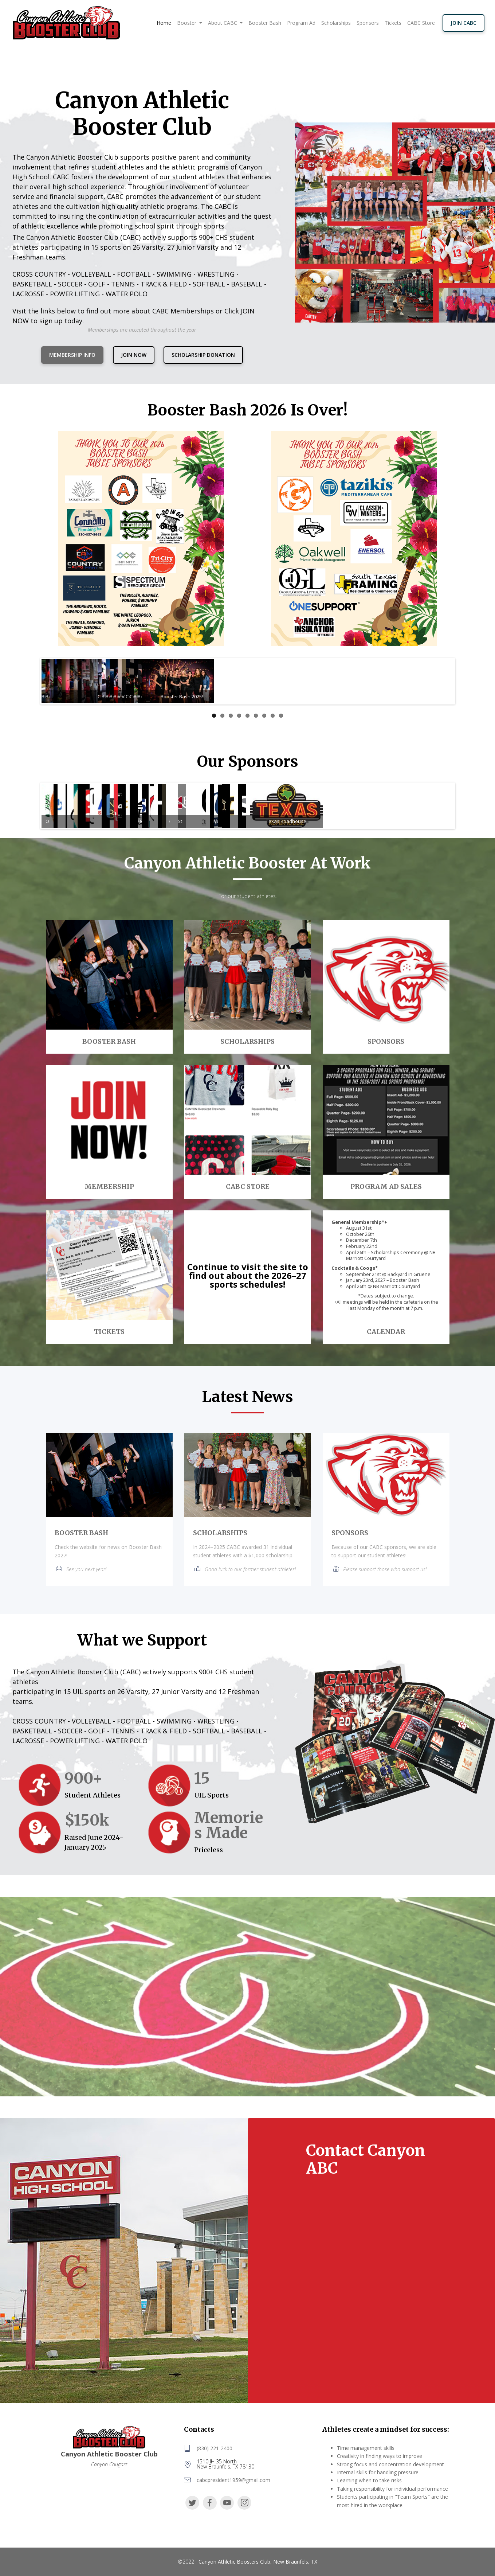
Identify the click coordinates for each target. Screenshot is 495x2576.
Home (165, 22)
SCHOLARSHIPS (220, 1533)
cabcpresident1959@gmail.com (233, 2480)
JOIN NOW (133, 354)
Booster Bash (264, 22)
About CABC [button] (223, 22)
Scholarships (336, 22)
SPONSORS (349, 1533)
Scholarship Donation (203, 354)
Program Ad (301, 22)
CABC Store (421, 22)
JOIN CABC (463, 22)
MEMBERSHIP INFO (72, 354)
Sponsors (368, 22)
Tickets (393, 22)
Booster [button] (187, 22)
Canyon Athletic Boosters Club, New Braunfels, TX (258, 2561)
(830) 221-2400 (214, 2448)
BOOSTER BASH (81, 1533)
